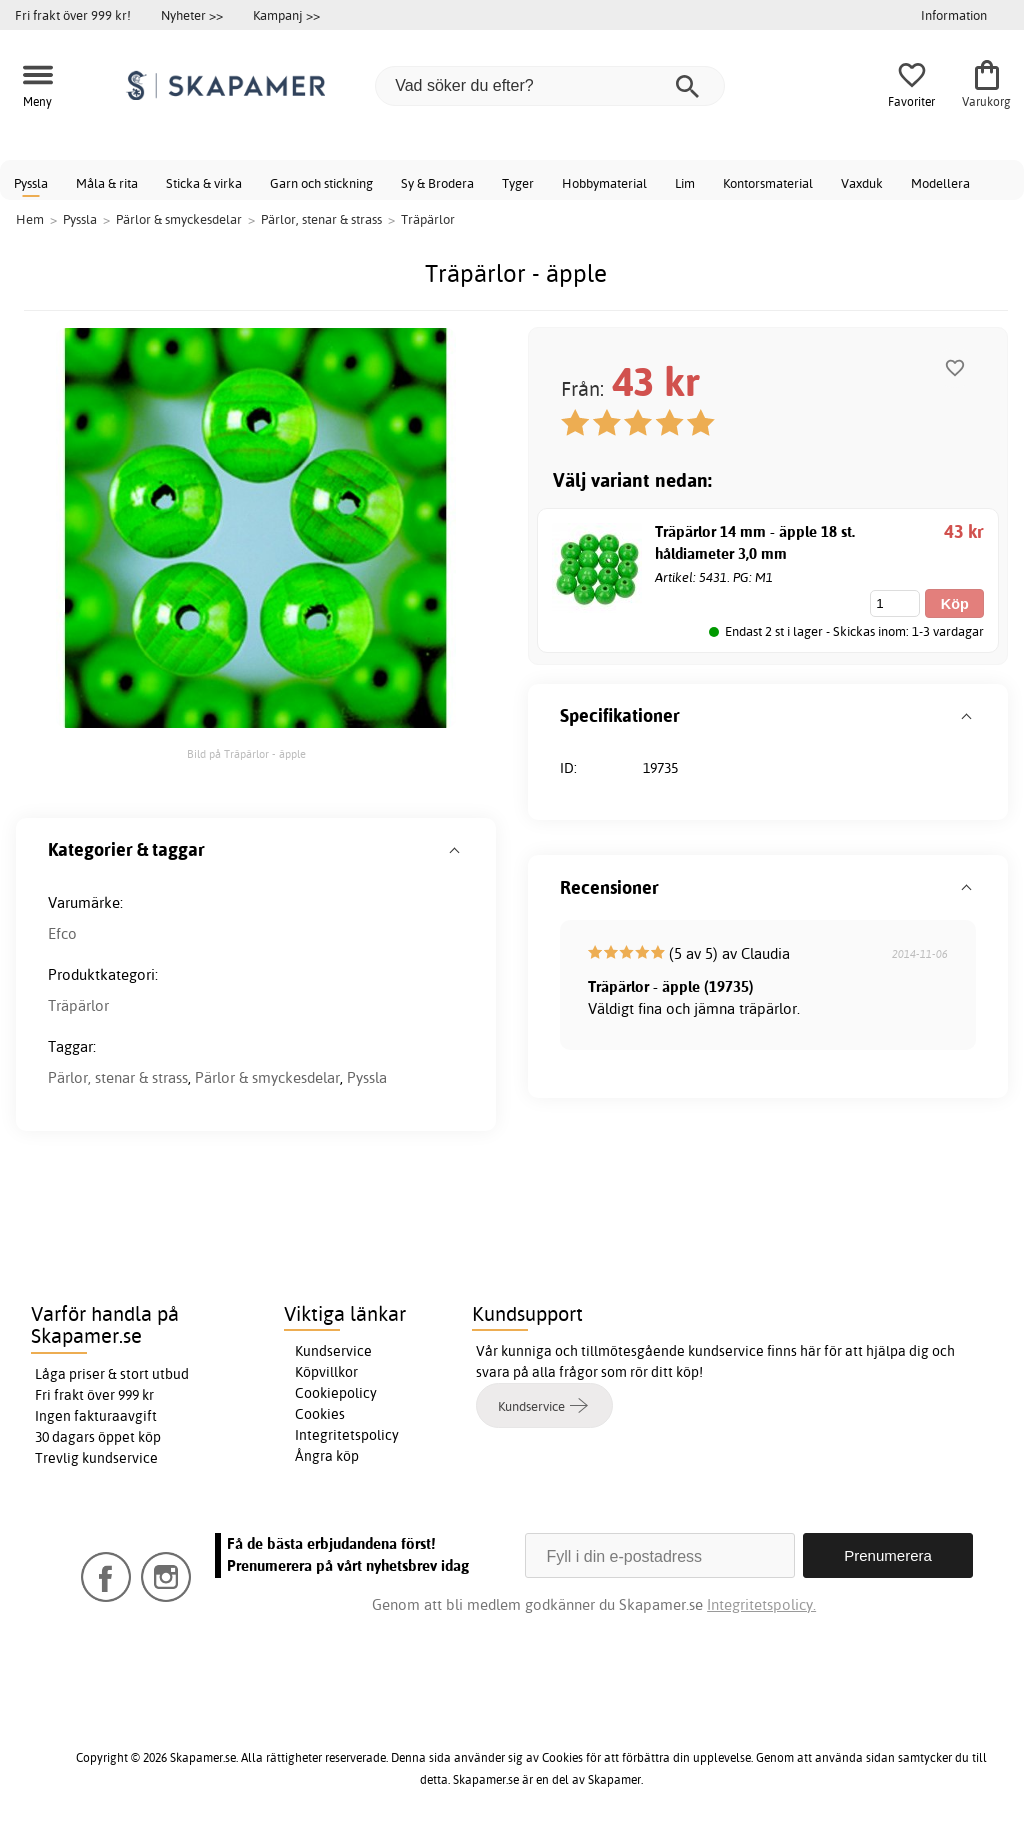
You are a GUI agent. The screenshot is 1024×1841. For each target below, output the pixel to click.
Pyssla (31, 183)
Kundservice (333, 1351)
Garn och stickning (321, 183)
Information (954, 15)
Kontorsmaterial (768, 183)
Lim (685, 183)
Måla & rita (107, 183)
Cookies (320, 1414)
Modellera (940, 183)
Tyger (518, 183)
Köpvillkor (326, 1372)
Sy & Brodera (437, 183)
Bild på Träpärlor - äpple (246, 754)
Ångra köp (327, 1456)
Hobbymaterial (604, 183)
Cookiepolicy (336, 1393)
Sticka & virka (204, 183)
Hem (30, 219)
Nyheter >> (192, 15)
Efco (62, 933)
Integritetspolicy (347, 1435)
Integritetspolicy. (761, 1604)
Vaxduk (862, 183)
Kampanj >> (286, 15)
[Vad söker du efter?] (550, 86)
